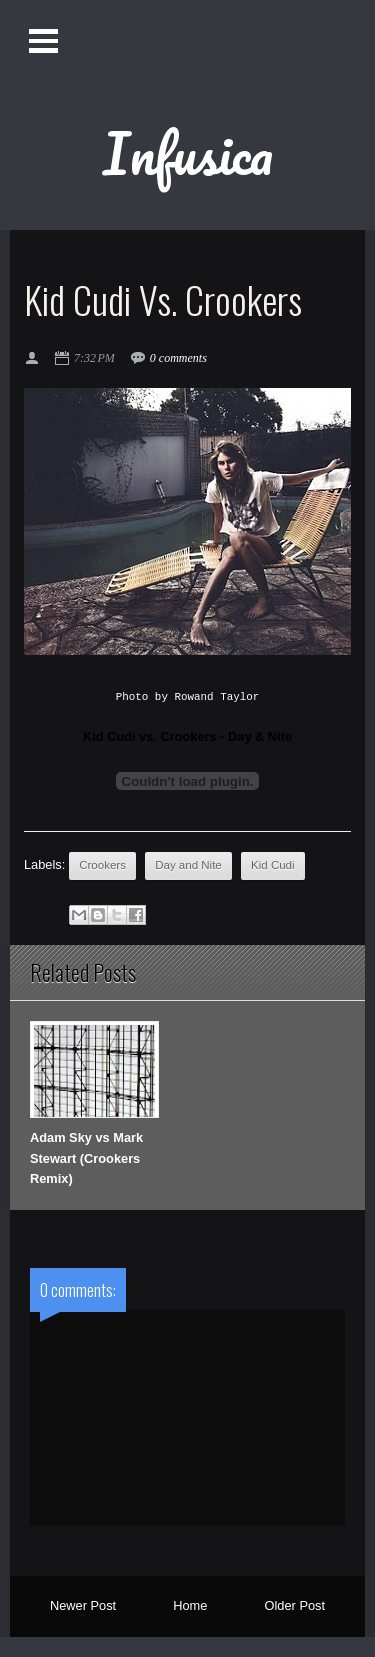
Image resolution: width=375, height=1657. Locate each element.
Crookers (102, 865)
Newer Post (83, 1605)
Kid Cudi (273, 865)
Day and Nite (188, 865)
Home (190, 1605)
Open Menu (43, 40)
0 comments (178, 358)
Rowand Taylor (216, 697)
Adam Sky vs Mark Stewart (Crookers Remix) (86, 1158)
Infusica (188, 153)
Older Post (295, 1605)
